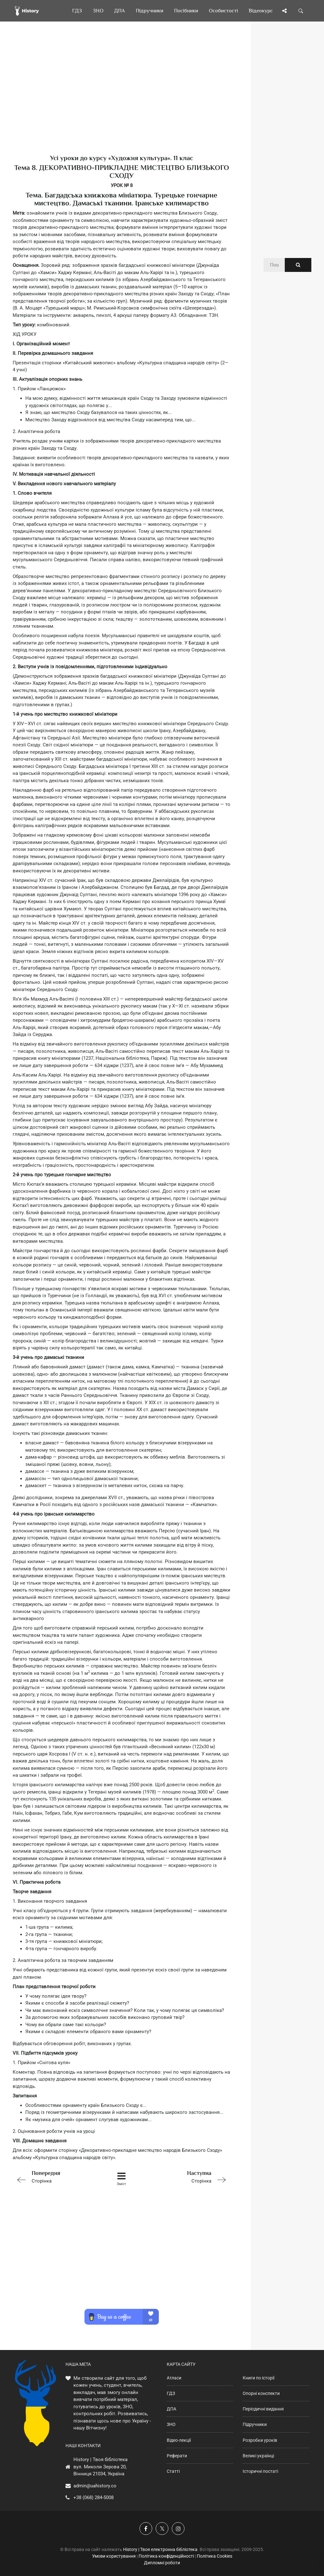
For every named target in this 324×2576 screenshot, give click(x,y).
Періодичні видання (263, 2408)
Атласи (174, 2377)
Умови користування (114, 2556)
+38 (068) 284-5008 (93, 2497)
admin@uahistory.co (94, 2486)
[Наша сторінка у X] (162, 2528)
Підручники (255, 2424)
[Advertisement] (121, 98)
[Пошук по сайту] (301, 11)
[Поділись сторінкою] (284, 11)
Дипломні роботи (162, 2562)
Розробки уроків (260, 2440)
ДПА (171, 2408)
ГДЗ (171, 2393)
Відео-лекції (179, 2440)
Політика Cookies (214, 2556)
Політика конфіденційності (166, 2556)
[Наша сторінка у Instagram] (178, 2528)
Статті (173, 2471)
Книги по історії (258, 2377)
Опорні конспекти (261, 2393)
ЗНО (171, 2424)
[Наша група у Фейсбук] (146, 2528)
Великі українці (258, 2455)
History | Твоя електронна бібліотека (160, 2549)
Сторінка (55, 2176)
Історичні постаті (260, 2471)
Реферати (177, 2455)
